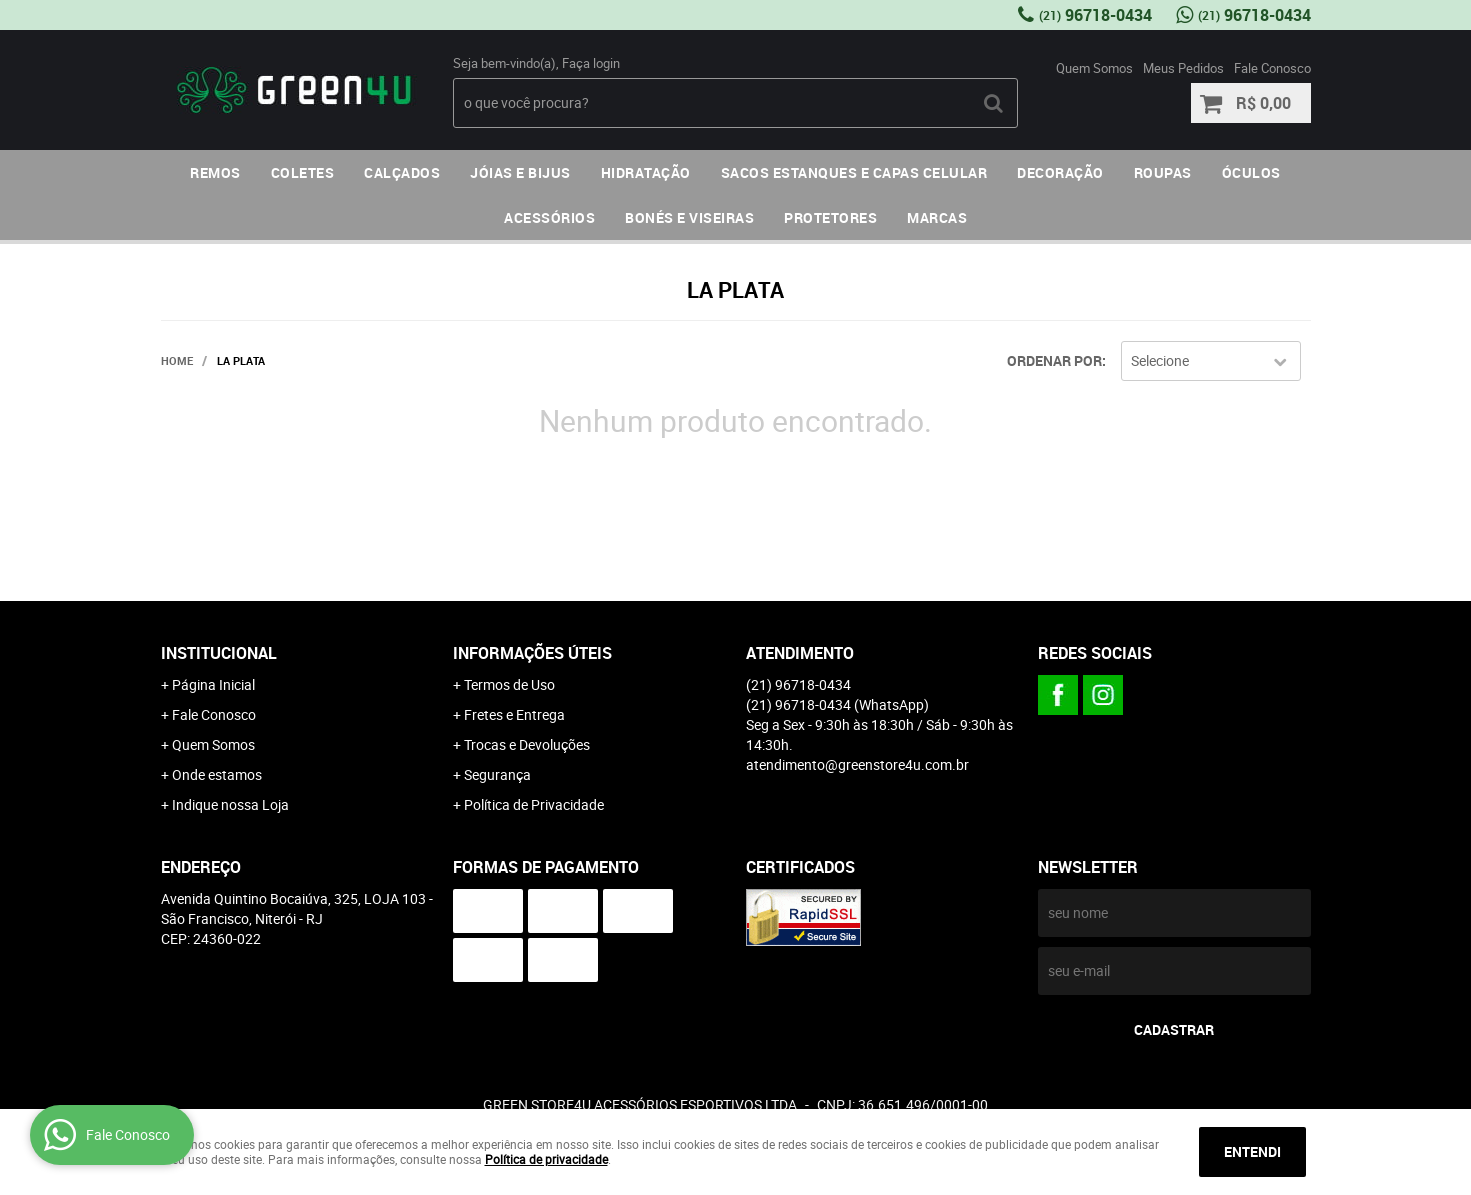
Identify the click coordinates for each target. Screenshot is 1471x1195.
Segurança (497, 774)
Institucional (219, 653)
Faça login (591, 63)
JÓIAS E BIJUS (520, 172)
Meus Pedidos (1183, 68)
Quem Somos (1094, 68)
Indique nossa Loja (230, 804)
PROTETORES (830, 217)
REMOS (215, 172)
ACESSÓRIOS (549, 217)
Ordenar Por (1054, 360)
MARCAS (937, 217)
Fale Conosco (1272, 68)
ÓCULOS (1251, 172)
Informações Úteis (532, 653)
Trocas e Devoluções (527, 744)
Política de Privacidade (534, 804)
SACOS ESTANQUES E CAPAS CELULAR (854, 172)
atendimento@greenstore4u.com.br (857, 764)
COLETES (303, 172)
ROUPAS (1163, 172)
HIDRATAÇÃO (646, 172)
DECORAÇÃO (1060, 172)
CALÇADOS (402, 172)
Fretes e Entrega (514, 714)
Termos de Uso (509, 684)
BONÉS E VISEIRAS (689, 217)
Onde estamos (217, 774)
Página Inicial (213, 684)
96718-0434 (1095, 15)
